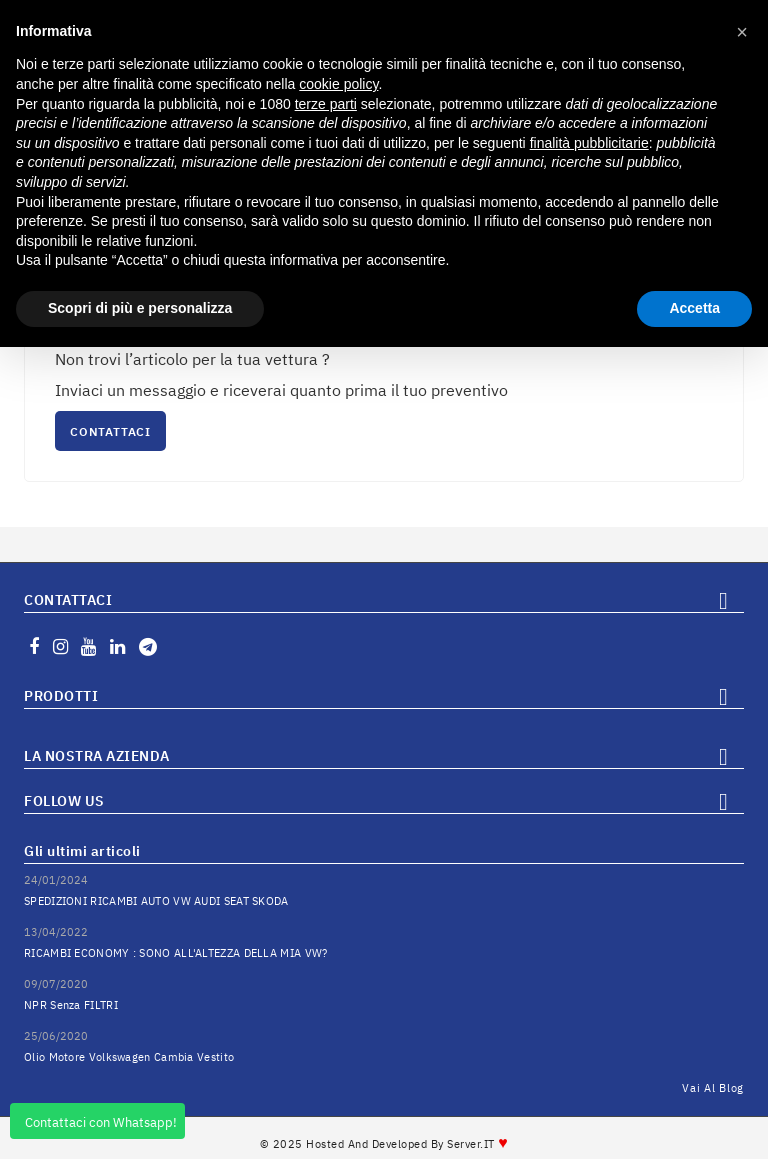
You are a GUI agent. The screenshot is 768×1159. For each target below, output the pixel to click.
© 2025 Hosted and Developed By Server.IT (384, 1144)
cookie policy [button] (338, 84)
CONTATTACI (110, 431)
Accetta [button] (694, 308)
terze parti (326, 104)
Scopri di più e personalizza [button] (140, 308)
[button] (742, 32)
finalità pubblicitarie (589, 143)
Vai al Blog (713, 1088)
